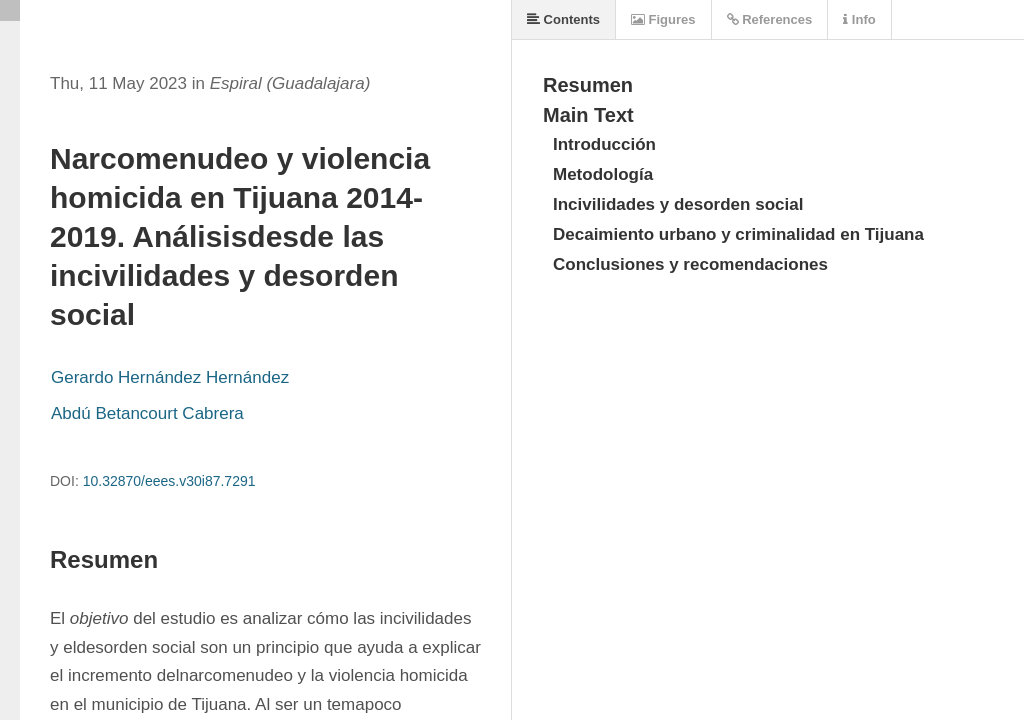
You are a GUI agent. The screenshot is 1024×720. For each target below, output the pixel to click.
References (770, 19)
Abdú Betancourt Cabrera (147, 413)
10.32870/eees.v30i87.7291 (169, 481)
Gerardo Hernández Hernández (170, 377)
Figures (663, 19)
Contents (563, 19)
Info (859, 19)
